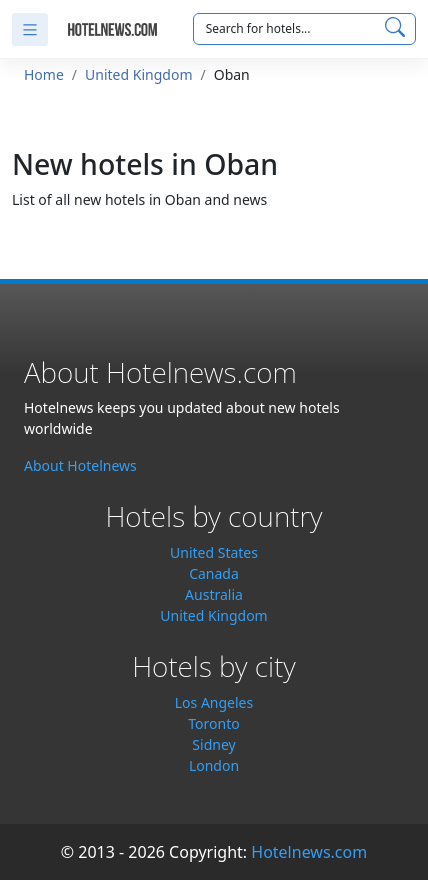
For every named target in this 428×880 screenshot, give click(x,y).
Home (44, 74)
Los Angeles (214, 702)
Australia (214, 594)
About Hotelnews (80, 465)
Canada (214, 573)
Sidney (213, 744)
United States (214, 552)
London (214, 765)
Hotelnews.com (309, 852)
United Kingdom (138, 74)
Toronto (213, 723)
